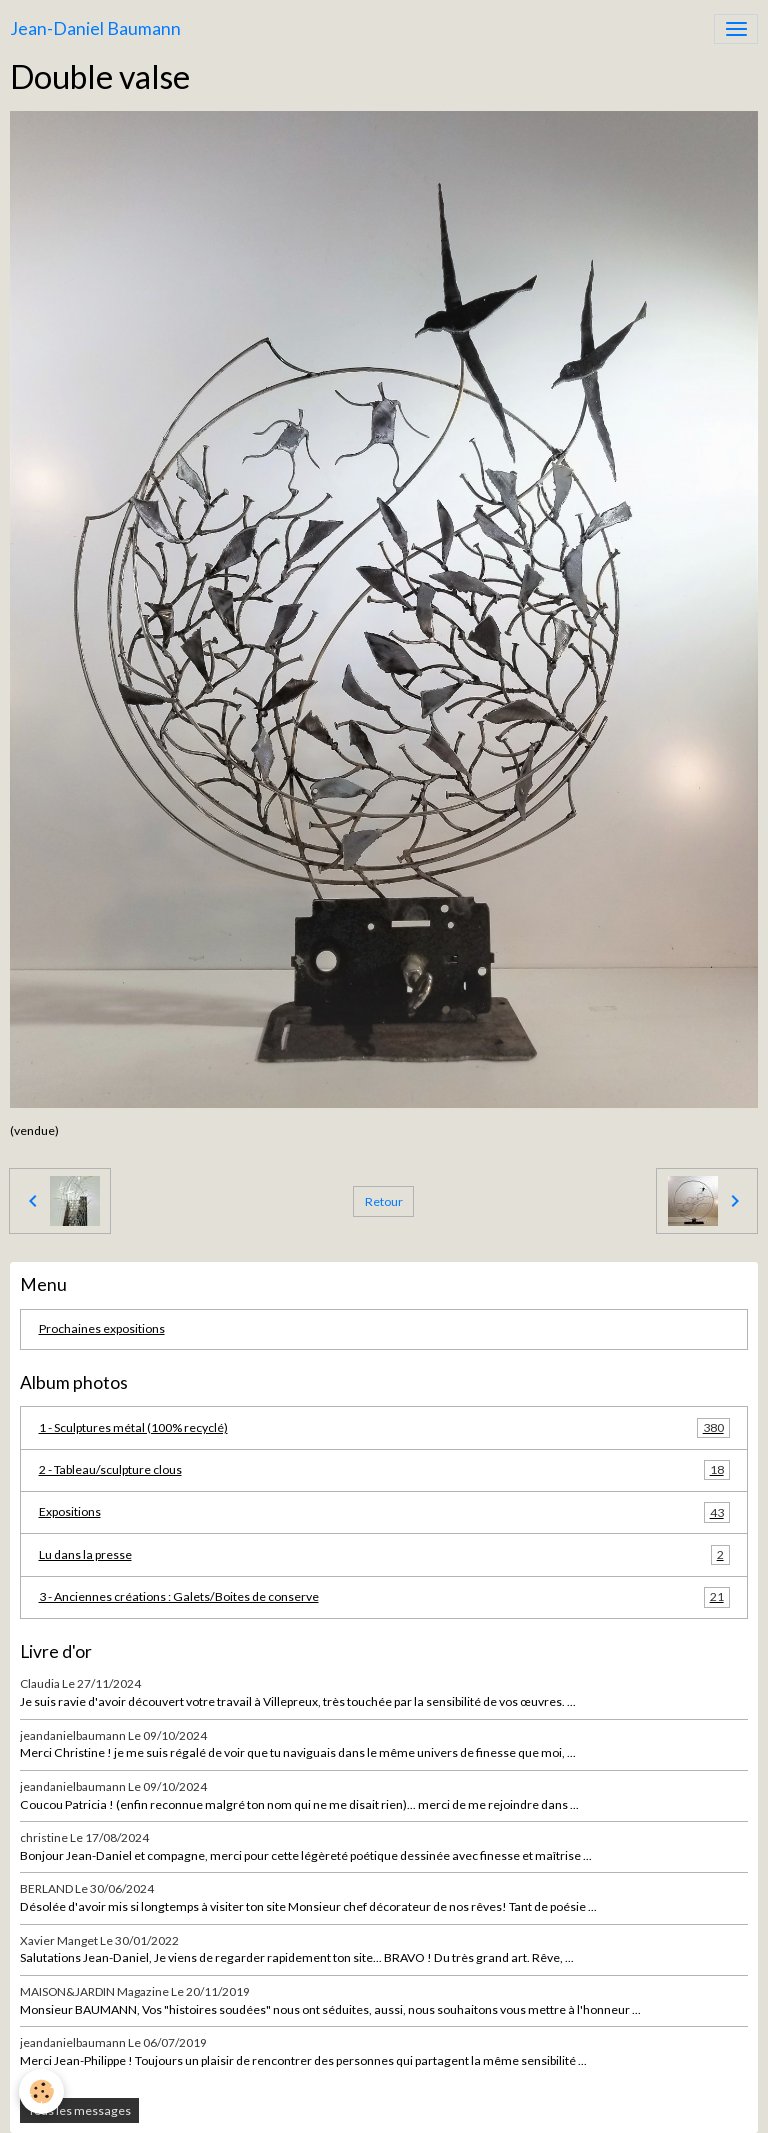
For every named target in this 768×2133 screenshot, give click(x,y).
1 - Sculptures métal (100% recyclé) (384, 1428)
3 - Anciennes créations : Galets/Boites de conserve (384, 1597)
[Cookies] (42, 2091)
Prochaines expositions (102, 1328)
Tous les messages (79, 2110)
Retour (384, 1201)
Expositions (384, 1512)
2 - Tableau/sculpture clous (384, 1470)
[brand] (95, 29)
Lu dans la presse (384, 1555)
